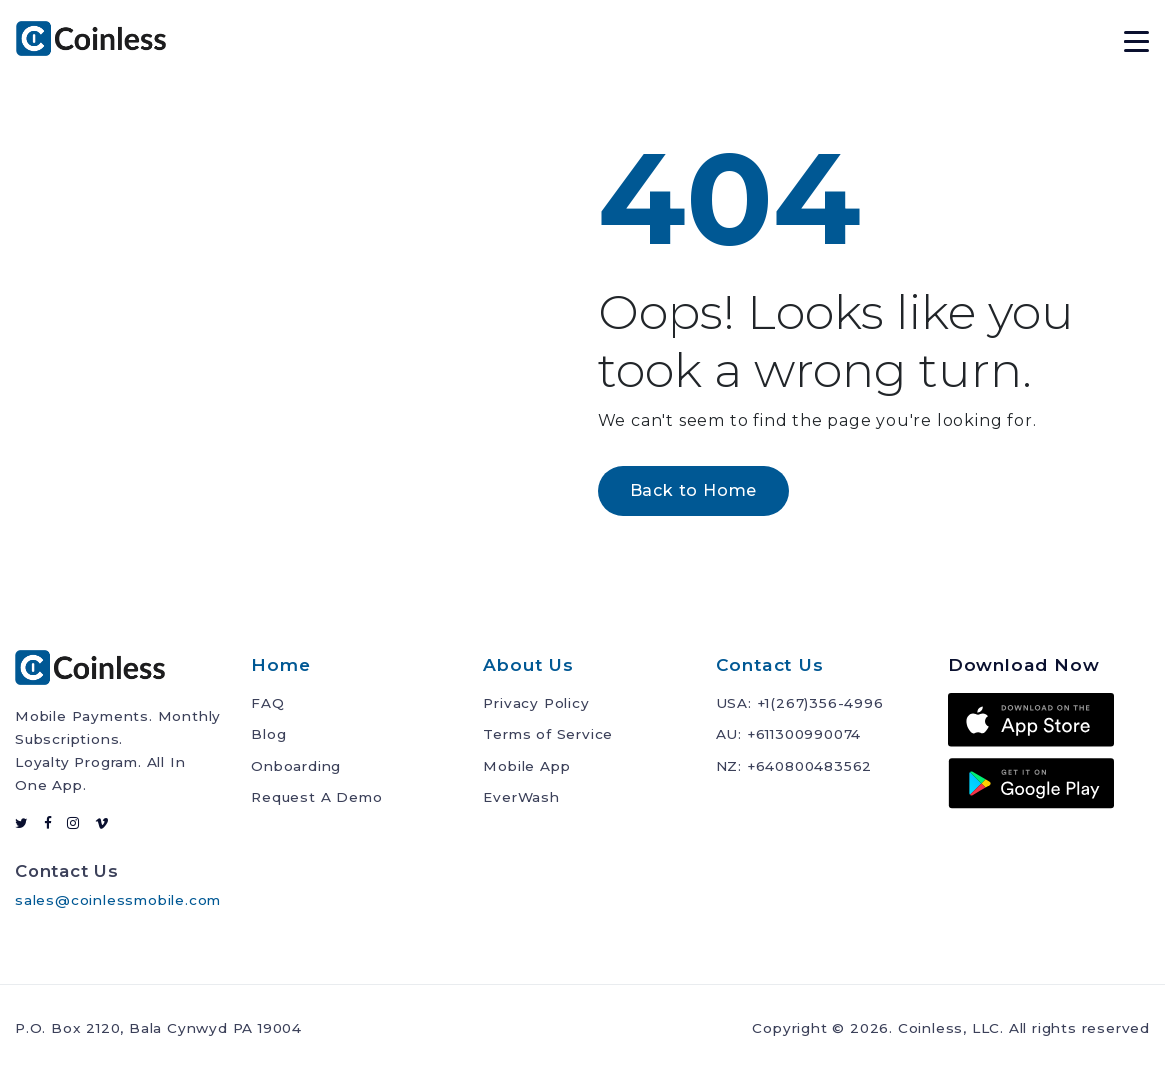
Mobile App (526, 766)
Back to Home (694, 490)
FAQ (267, 703)
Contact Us (770, 664)
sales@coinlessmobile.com (118, 900)
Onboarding (296, 766)
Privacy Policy (536, 703)
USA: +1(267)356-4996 (800, 703)
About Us (528, 664)
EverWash (521, 797)
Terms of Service (548, 734)
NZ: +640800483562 (794, 766)
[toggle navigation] (1136, 38)
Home (280, 664)
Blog (268, 734)
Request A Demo (316, 797)
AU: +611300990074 (789, 734)
